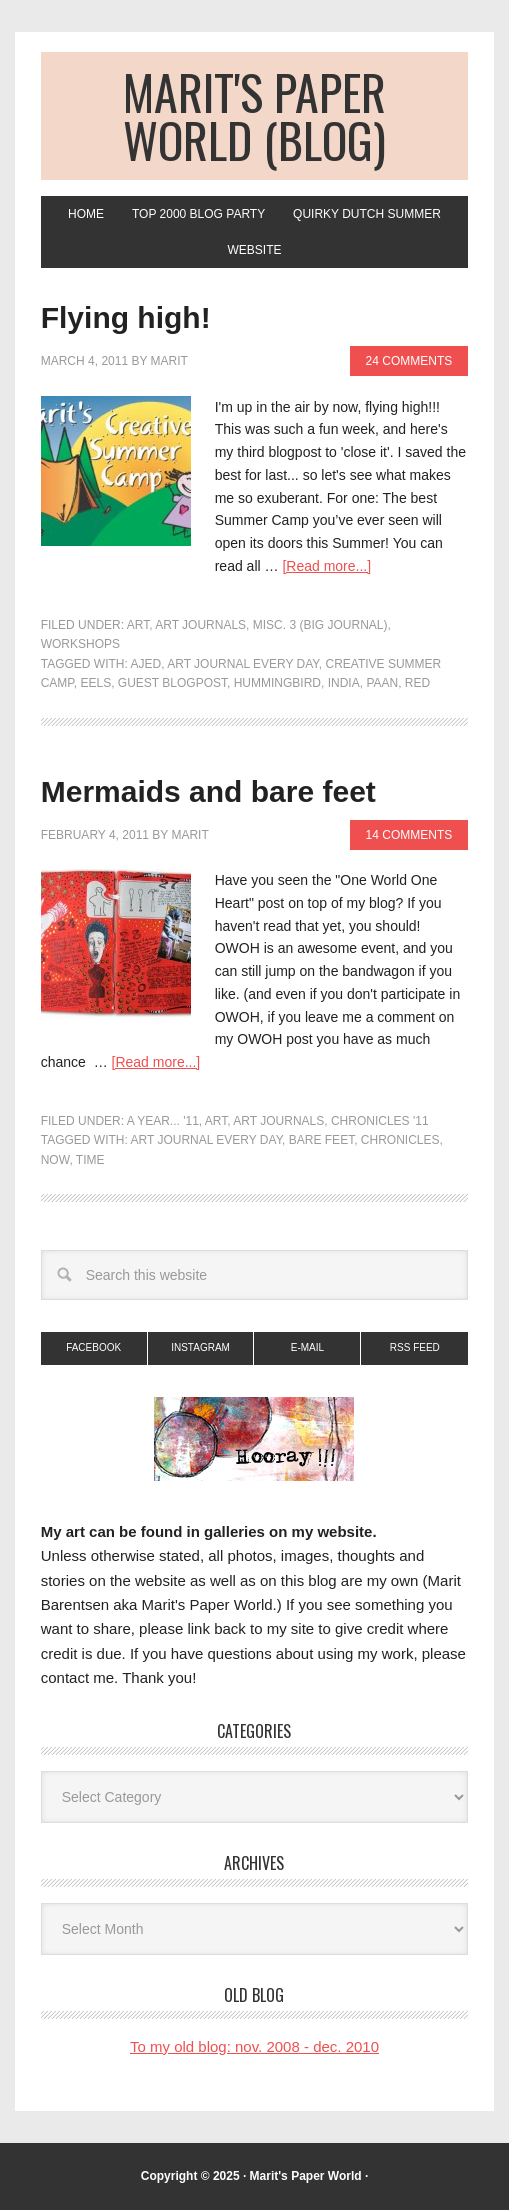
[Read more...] (326, 566)
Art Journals (200, 625)
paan (382, 683)
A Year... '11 (163, 1121)
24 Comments (409, 361)
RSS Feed (415, 1347)
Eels (96, 683)
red (417, 683)
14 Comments (409, 835)
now (55, 1160)
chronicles (400, 1140)
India (344, 683)
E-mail (307, 1347)
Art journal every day (243, 664)
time (90, 1160)
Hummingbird (277, 683)
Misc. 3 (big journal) (320, 625)
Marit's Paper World (306, 2176)
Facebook (93, 1347)
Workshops (80, 644)
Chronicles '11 (380, 1121)
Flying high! (126, 317)
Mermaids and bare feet (208, 791)
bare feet (321, 1140)
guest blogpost (172, 683)
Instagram (200, 1347)
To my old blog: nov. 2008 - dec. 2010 (254, 2046)
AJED (145, 664)
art (138, 625)
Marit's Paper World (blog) (254, 115)
